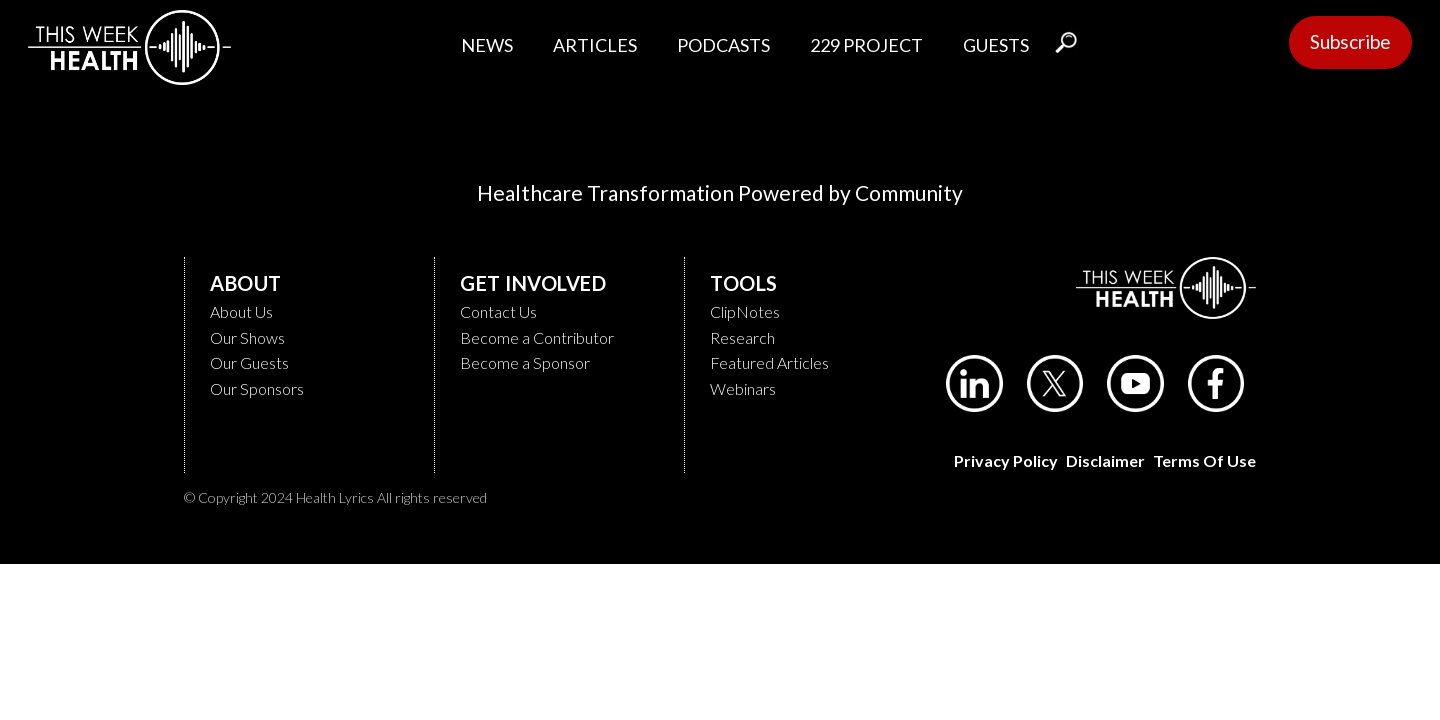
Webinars (743, 388)
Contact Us (498, 311)
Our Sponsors (257, 388)
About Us (241, 311)
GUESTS (996, 45)
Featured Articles (769, 362)
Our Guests (249, 362)
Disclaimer (1105, 460)
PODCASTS (723, 45)
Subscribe (1350, 41)
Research (742, 337)
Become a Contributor (537, 337)
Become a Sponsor (525, 362)
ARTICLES (595, 45)
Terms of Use (1204, 460)
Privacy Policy (1006, 460)
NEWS (487, 45)
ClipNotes (745, 311)
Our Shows (247, 337)
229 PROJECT (866, 45)
